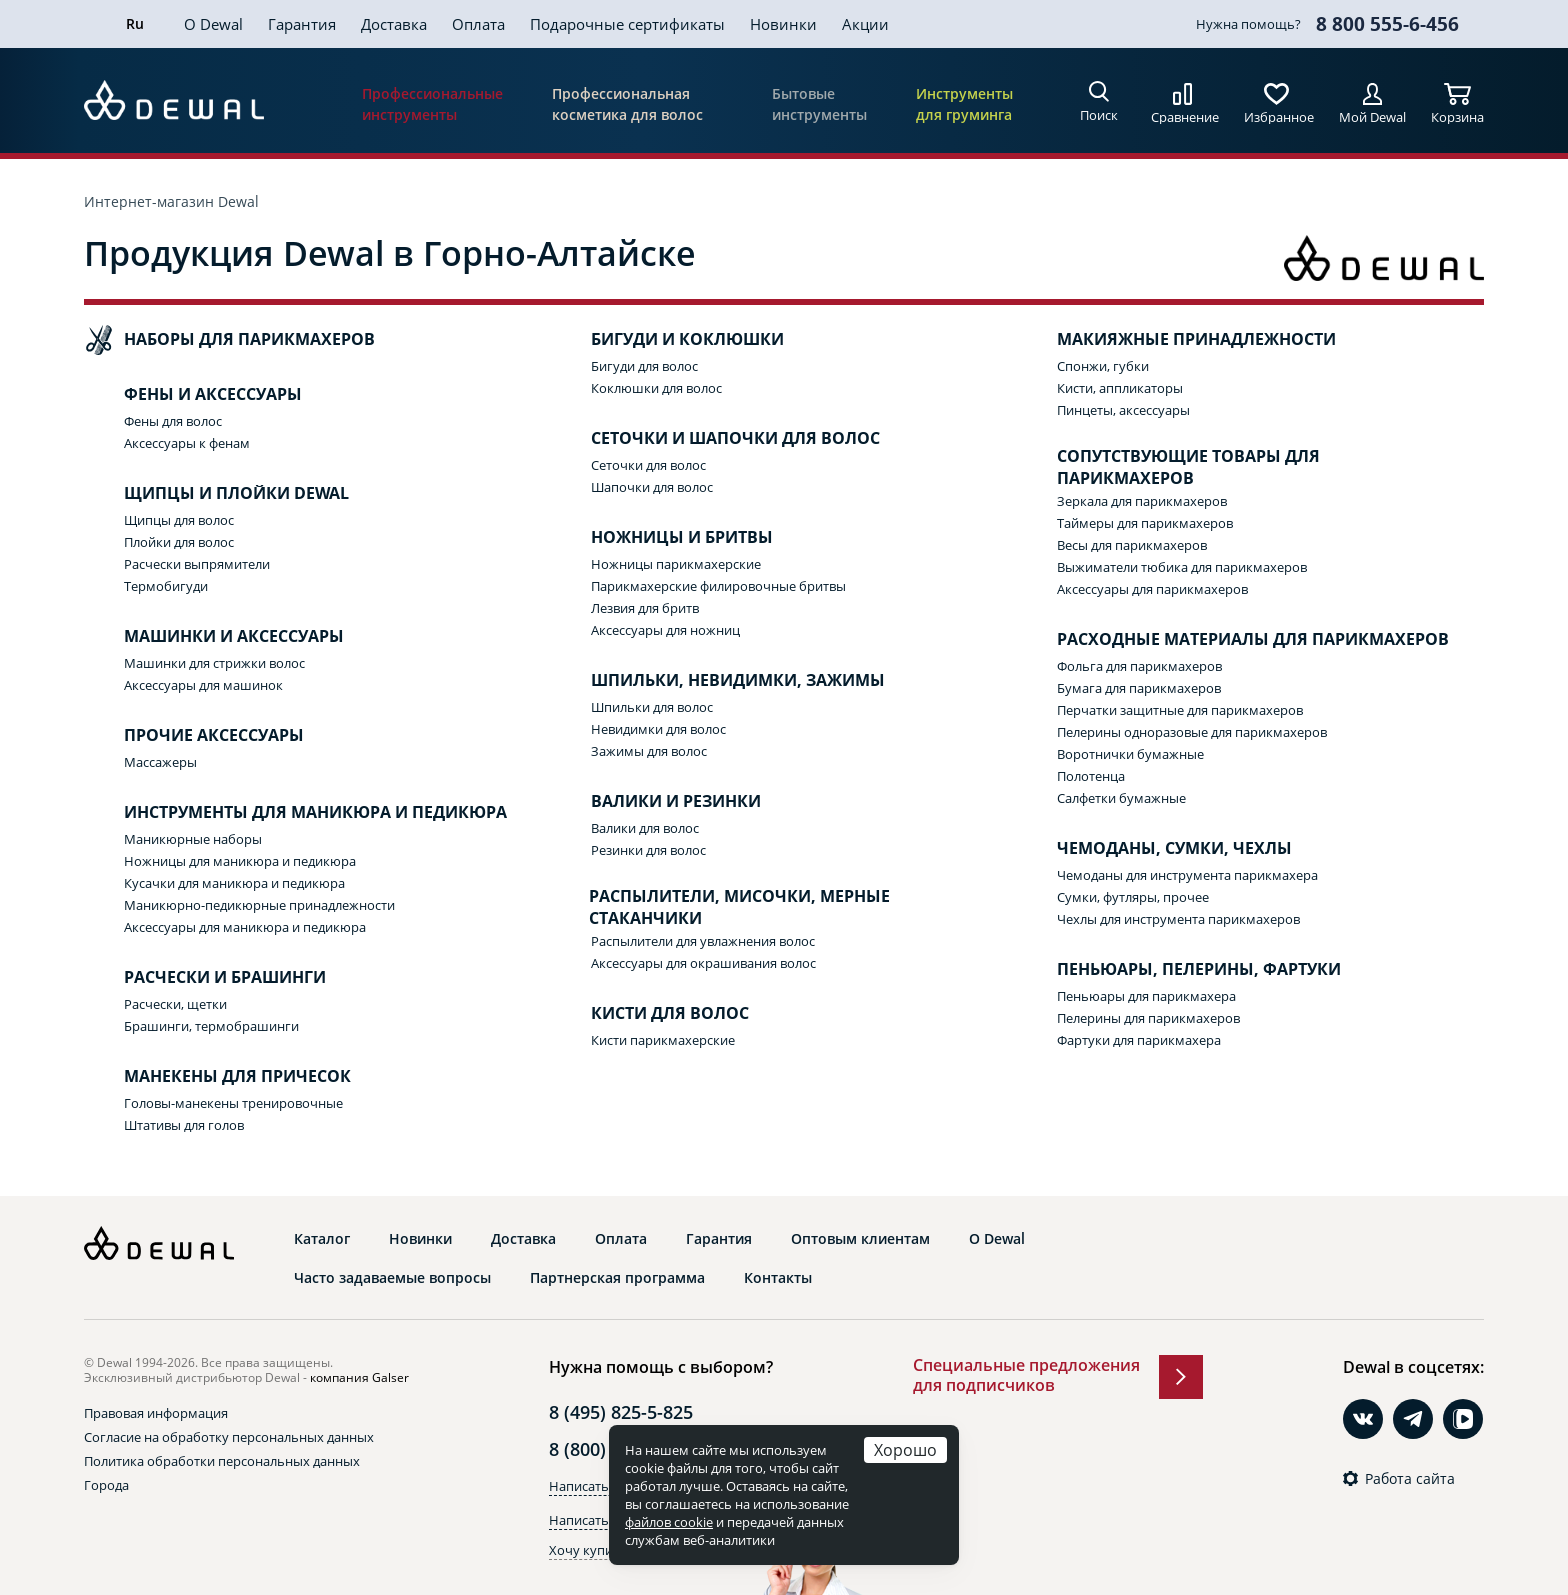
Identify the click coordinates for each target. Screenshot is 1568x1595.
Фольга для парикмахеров (1139, 666)
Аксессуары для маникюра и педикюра (245, 927)
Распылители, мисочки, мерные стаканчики (721, 907)
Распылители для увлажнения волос (703, 941)
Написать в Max (598, 1520)
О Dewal (213, 24)
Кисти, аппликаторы (1120, 388)
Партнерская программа (617, 1278)
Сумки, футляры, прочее (1133, 897)
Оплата (478, 24)
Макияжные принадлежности (1176, 340)
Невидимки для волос (658, 729)
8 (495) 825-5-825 (621, 1412)
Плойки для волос (179, 542)
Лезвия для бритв (645, 608)
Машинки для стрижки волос (214, 663)
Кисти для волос (650, 1014)
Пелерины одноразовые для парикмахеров (1192, 732)
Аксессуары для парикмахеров (1152, 589)
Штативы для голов (184, 1125)
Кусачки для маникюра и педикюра (234, 883)
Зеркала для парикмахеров (1142, 501)
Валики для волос (645, 828)
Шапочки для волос (652, 487)
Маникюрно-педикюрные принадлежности (259, 905)
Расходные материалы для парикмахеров (1233, 640)
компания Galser (359, 1377)
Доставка (394, 24)
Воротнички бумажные (1130, 754)
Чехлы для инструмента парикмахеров (1178, 919)
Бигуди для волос (644, 366)
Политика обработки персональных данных (222, 1461)
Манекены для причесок (217, 1077)
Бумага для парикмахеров (1139, 688)
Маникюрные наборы (193, 839)
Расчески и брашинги (205, 978)
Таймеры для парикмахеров (1145, 523)
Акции (865, 24)
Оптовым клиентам (860, 1239)
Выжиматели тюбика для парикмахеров (1182, 567)
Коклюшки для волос (656, 388)
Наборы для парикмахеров (229, 340)
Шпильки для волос (652, 707)
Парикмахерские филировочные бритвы (718, 586)
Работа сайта (1410, 1479)
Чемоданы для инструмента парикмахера (1187, 875)
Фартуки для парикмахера (1139, 1040)
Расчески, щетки (175, 1004)
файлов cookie (669, 1522)
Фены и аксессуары (193, 395)
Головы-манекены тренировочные (233, 1103)
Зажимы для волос (649, 751)
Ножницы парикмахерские (676, 564)
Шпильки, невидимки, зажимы (718, 681)
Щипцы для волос (179, 520)
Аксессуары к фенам (187, 443)
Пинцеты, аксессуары (1123, 410)
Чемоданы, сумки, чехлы (1154, 849)
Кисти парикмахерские (663, 1040)
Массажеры (160, 762)
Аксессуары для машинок (203, 685)
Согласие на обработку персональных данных (229, 1437)
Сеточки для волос (648, 465)
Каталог (322, 1239)
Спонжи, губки (1103, 366)
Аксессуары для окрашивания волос (703, 963)
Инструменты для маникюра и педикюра (295, 813)
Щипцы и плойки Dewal (216, 494)
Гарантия (302, 24)
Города (106, 1485)
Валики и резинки (656, 802)
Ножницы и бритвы (662, 538)
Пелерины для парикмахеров (1148, 1018)
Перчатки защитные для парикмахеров (1180, 710)
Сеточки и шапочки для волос (715, 439)
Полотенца (1091, 776)
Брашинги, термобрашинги (211, 1026)
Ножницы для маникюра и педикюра (240, 861)
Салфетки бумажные (1121, 798)
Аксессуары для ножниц (665, 630)
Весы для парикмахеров (1132, 545)
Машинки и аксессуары (214, 637)
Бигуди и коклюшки (667, 340)
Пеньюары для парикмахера (1146, 996)
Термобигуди (166, 586)
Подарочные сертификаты (627, 24)
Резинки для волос (648, 850)
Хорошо (905, 1449)
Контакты (778, 1278)
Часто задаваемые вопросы (392, 1278)
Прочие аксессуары (194, 736)
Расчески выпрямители (197, 564)
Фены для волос (173, 421)
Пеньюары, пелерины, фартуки (1179, 970)
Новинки (783, 24)
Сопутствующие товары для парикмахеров (1168, 467)
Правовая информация (156, 1413)
